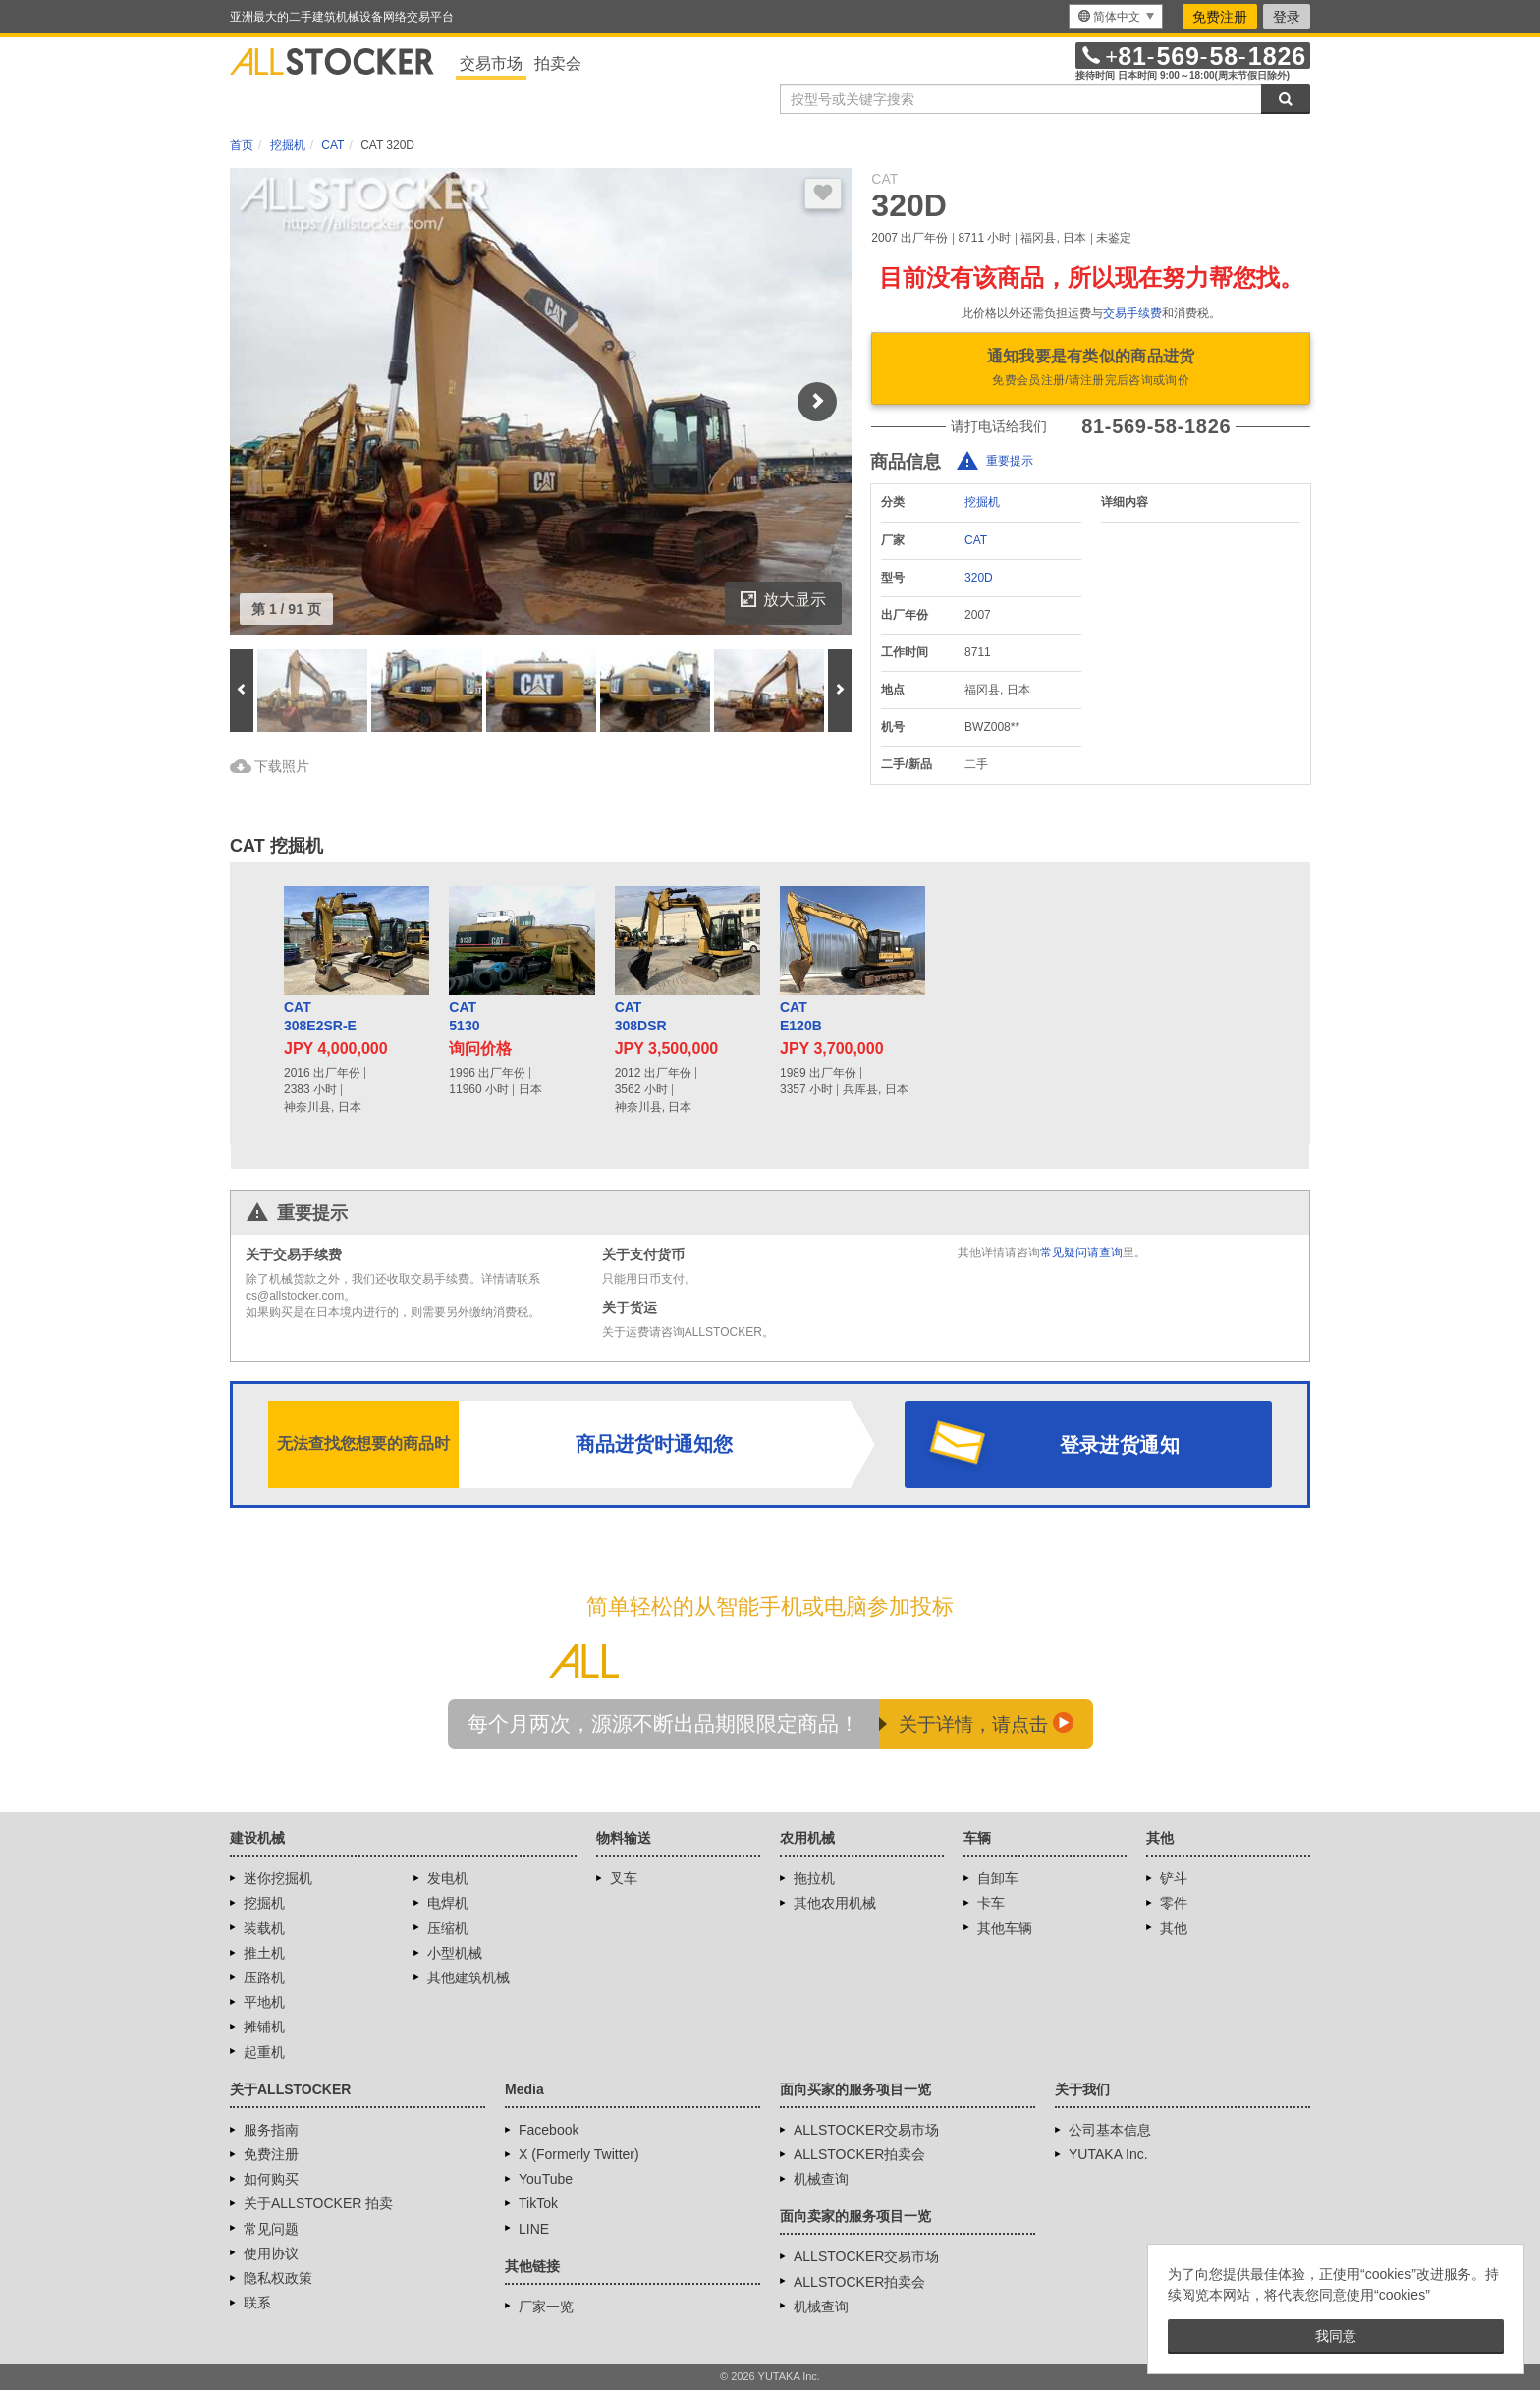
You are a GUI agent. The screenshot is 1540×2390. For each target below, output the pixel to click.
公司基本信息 (1110, 2130)
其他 (1173, 1928)
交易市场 (491, 63)
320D (978, 577)
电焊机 (447, 1903)
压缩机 (447, 1928)
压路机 (264, 1977)
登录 (1286, 17)
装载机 (264, 1928)
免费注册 (1219, 17)
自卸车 (997, 1878)
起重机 (264, 2052)
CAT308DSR (641, 1016)
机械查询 (821, 2179)
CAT (975, 540)
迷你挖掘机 (278, 1878)
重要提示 (1009, 462)
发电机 (447, 1878)
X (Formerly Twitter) (579, 2154)
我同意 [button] (1335, 2336)
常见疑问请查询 (1081, 1252)
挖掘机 (982, 502)
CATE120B (801, 1016)
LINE (534, 2229)
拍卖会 (557, 63)
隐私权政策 (278, 2278)
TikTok (538, 2203)
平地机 (264, 2002)
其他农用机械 (835, 1903)
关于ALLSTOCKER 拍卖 (318, 2203)
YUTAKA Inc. (1108, 2154)
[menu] (1116, 16)
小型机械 (454, 1953)
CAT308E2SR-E (320, 1016)
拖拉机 (814, 1878)
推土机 (264, 1953)
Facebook (548, 2130)
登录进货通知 (1120, 1445)
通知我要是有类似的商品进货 (1090, 369)
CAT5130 (464, 1016)
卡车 (991, 1903)
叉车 (623, 1878)
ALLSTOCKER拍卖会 (859, 2154)
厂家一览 (546, 2306)
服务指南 (271, 2130)
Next (817, 401)
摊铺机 (264, 2026)
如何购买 (271, 2179)
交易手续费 (1132, 313)
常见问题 (271, 2229)
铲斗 (1173, 1878)
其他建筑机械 (468, 1977)
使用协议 (271, 2253)
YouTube (546, 2179)
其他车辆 (1004, 1928)
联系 (257, 2302)
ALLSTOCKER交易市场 (866, 2130)
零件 (1173, 1903)
